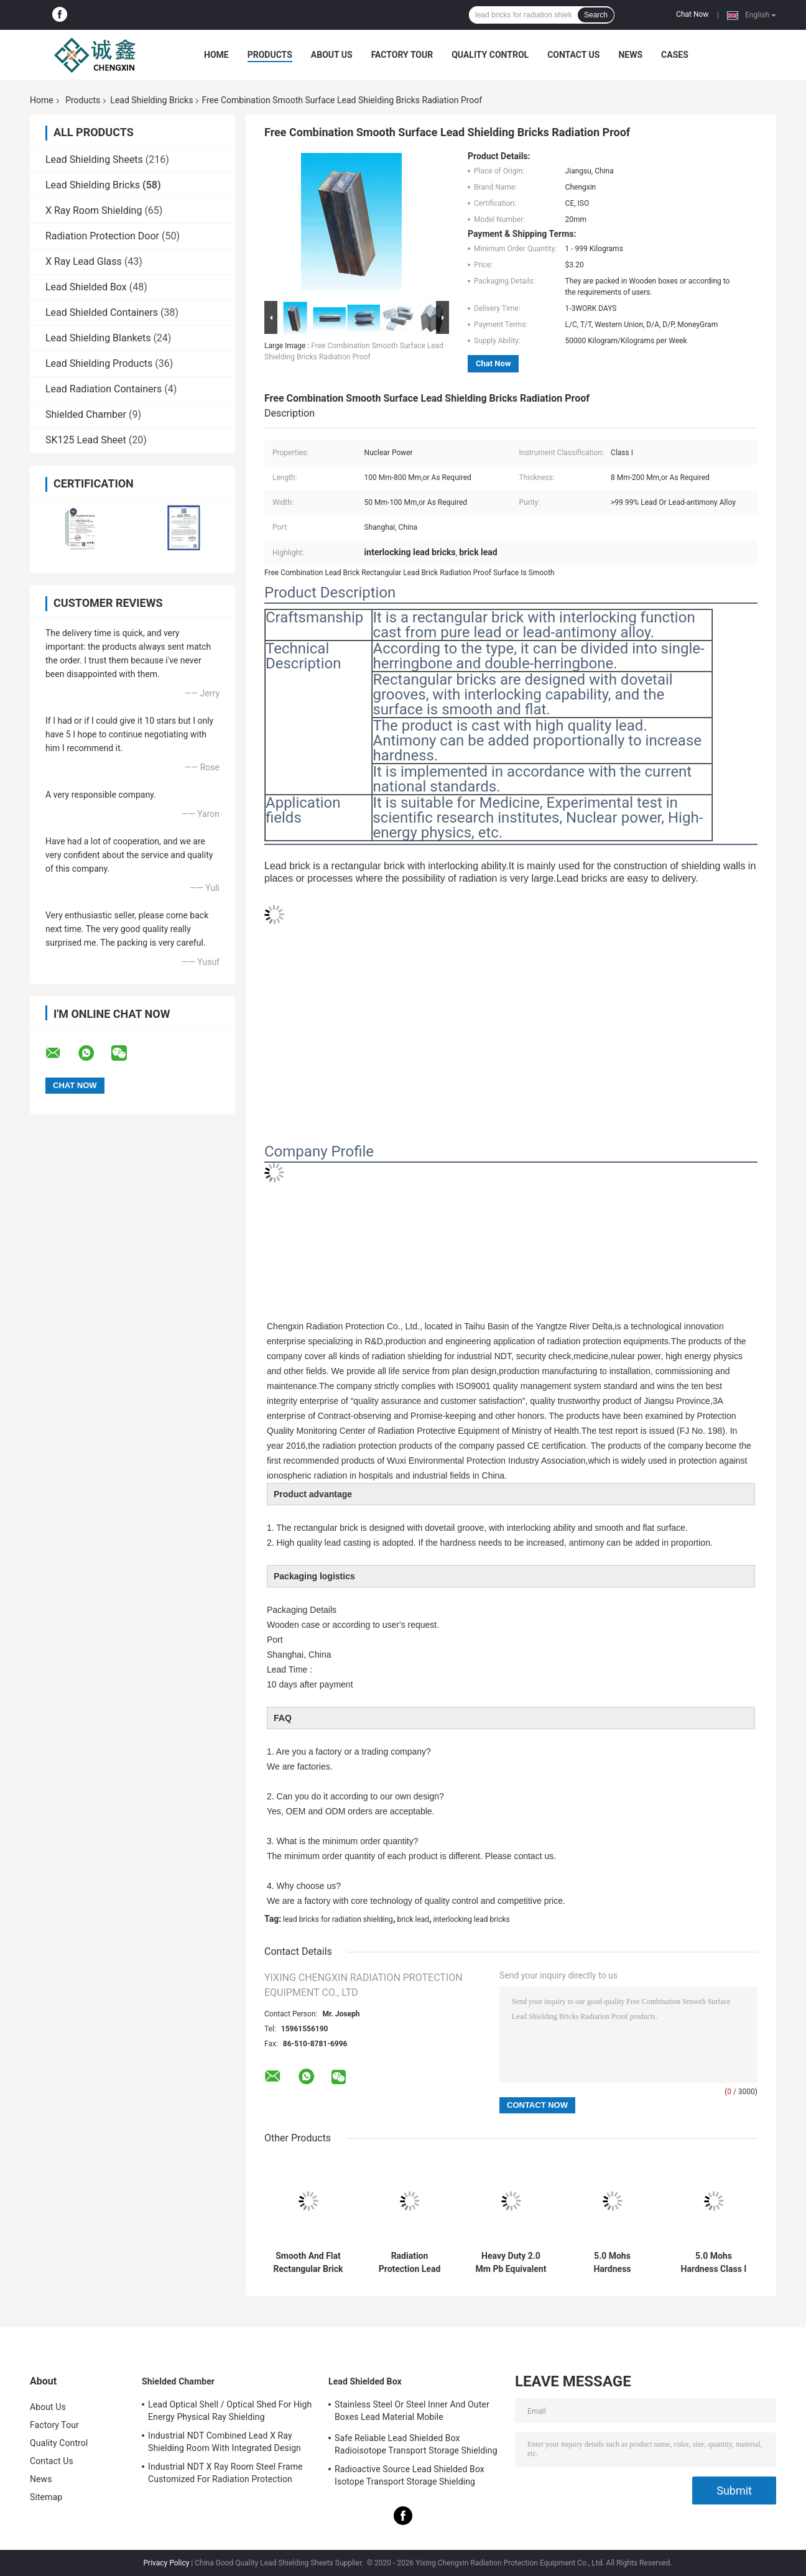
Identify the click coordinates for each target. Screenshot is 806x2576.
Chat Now (692, 14)
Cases (674, 55)
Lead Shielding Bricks (151, 100)
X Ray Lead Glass (83, 261)
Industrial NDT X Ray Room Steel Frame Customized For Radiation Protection (225, 2473)
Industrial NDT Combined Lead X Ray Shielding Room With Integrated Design (224, 2442)
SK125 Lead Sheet (85, 440)
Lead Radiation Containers (103, 389)
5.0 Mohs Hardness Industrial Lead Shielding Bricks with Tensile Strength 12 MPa (612, 2262)
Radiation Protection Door (102, 236)
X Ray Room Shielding (93, 210)
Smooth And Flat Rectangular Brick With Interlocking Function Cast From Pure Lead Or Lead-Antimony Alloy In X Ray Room (308, 2262)
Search (596, 15)
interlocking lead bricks (471, 1919)
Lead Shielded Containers (101, 312)
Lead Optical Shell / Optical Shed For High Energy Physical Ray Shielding (230, 2410)
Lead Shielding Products (98, 363)
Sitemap (46, 2497)
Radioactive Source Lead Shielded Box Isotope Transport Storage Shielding (409, 2475)
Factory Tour (402, 55)
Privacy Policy (167, 2563)
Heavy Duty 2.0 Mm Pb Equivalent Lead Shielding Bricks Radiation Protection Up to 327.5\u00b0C (511, 2262)
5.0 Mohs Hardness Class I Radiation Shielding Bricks (714, 2262)
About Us (332, 55)
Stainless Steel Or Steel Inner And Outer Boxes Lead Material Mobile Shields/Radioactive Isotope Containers (412, 2412)
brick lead (413, 1919)
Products (270, 55)
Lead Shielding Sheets (94, 159)
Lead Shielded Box (86, 287)
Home (216, 55)
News (630, 55)
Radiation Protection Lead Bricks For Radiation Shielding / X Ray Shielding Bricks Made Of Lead (409, 2262)
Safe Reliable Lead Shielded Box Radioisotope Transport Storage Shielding (416, 2444)
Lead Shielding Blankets (98, 338)
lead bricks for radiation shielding (338, 1919)
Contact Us (573, 55)
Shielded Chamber (85, 414)
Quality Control (490, 55)
